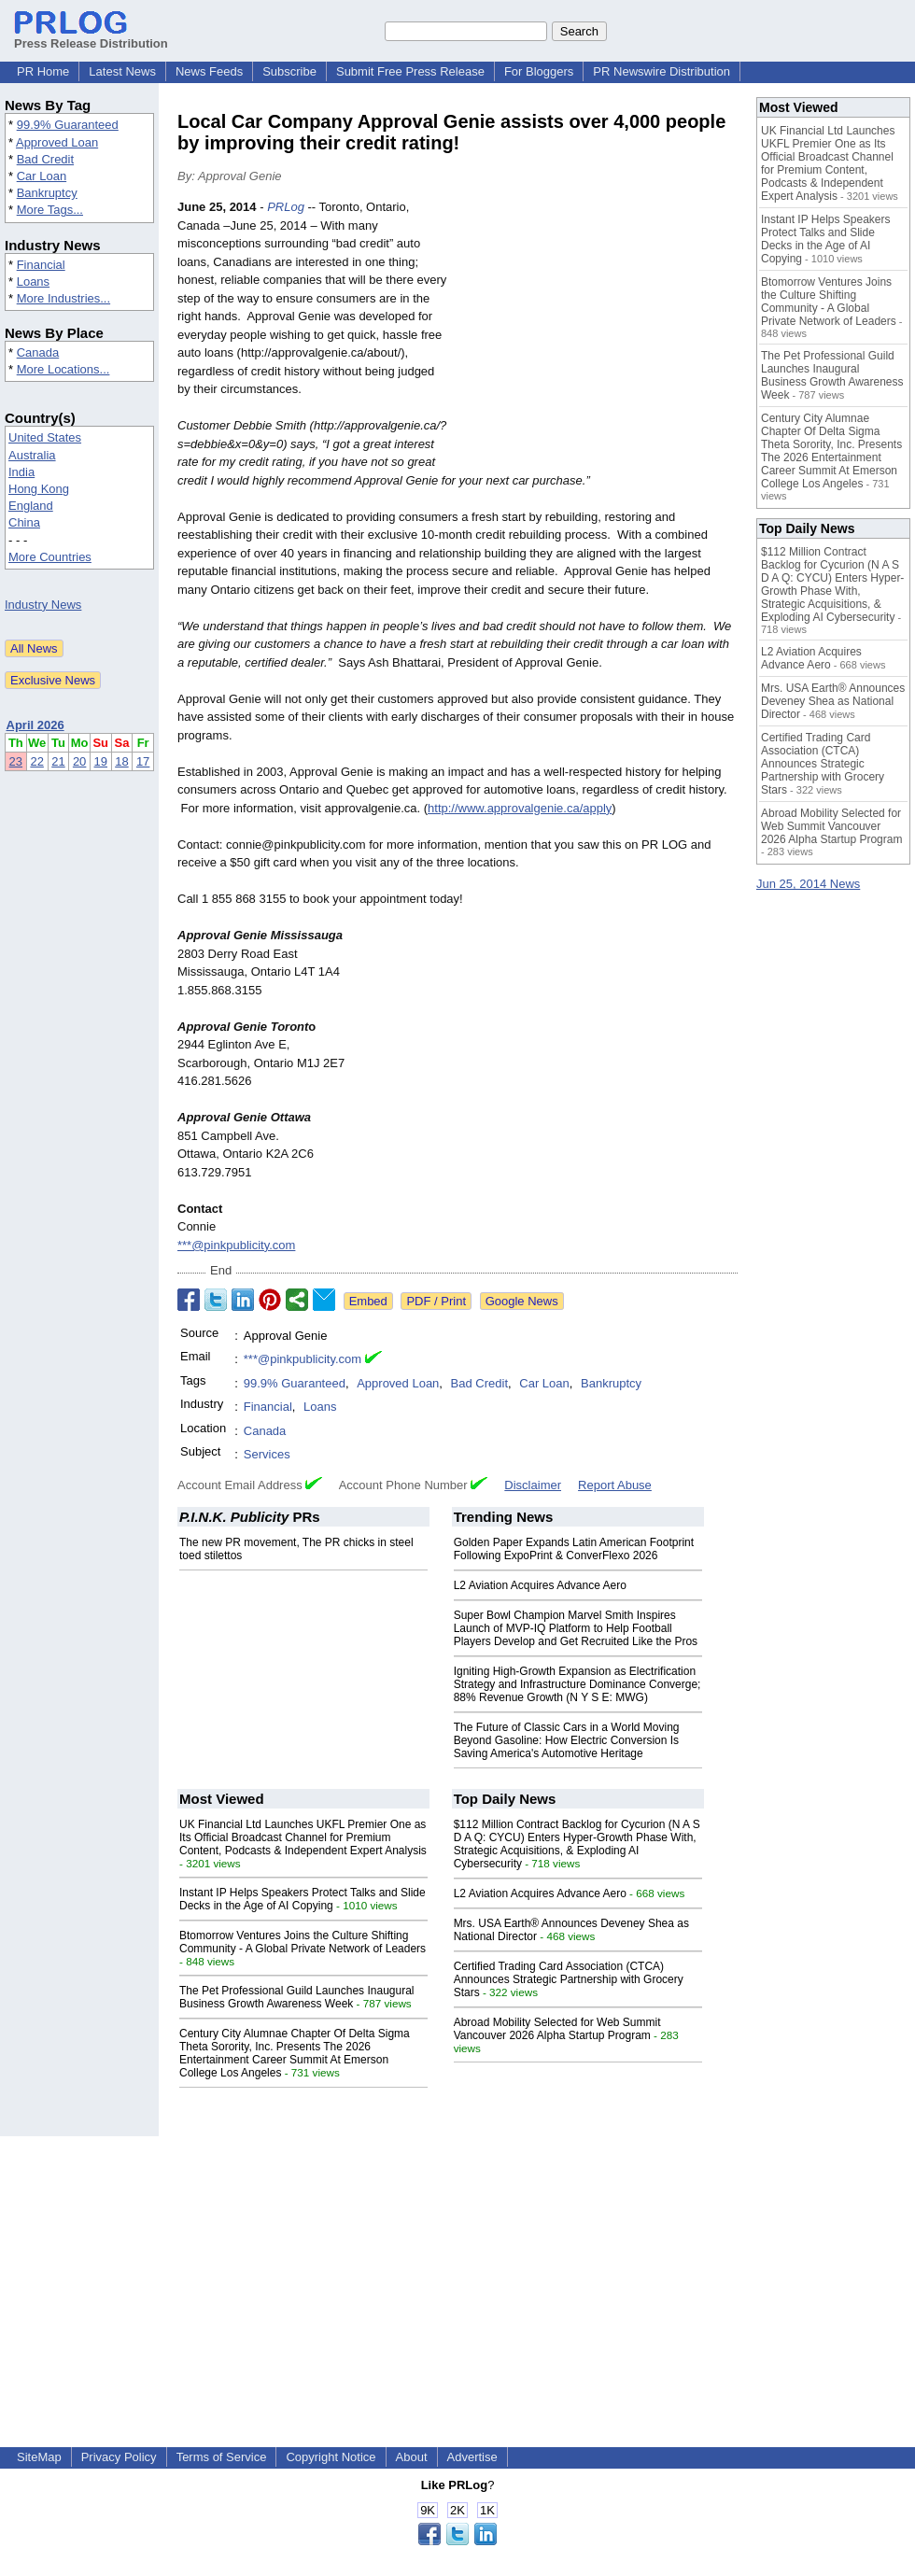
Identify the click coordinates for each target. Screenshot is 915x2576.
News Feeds (209, 71)
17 (142, 761)
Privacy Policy (119, 2457)
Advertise (472, 2457)
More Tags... (50, 210)
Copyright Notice (330, 2457)
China (24, 522)
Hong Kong (38, 489)
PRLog (285, 207)
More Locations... (63, 369)
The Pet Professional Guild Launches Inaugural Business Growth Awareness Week (297, 1997)
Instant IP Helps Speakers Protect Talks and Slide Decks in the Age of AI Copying (302, 1899)
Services (267, 1454)
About (412, 2457)
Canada (38, 352)
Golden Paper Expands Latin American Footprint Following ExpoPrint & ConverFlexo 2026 (574, 1549)
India (21, 472)
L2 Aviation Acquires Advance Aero (540, 1585)
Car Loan (41, 176)
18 (121, 761)
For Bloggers (538, 71)
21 (57, 761)
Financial (41, 265)
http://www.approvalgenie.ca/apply (520, 808)
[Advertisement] (598, 335)
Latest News (122, 71)
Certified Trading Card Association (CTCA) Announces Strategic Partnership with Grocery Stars (568, 1979)
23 (15, 761)
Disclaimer (532, 1485)
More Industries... (63, 298)
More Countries (50, 557)
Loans (33, 281)
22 (36, 761)
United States (44, 437)
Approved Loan (57, 142)
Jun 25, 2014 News (808, 884)
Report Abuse (615, 1485)
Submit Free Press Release (410, 71)
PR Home (43, 71)
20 (79, 761)
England (30, 506)
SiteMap (39, 2457)
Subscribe (289, 71)
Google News (522, 1301)
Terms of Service (221, 2457)
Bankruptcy (47, 193)
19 (100, 761)
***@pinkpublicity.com (236, 1245)
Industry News (43, 605)
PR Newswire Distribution (661, 71)
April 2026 (35, 725)
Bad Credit (45, 159)
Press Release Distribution (91, 36)
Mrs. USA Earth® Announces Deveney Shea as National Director (833, 701)
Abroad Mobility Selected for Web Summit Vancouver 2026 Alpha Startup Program (557, 2029)
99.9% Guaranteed (68, 125)
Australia (32, 455)
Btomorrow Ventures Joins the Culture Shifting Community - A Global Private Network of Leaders (302, 1942)
